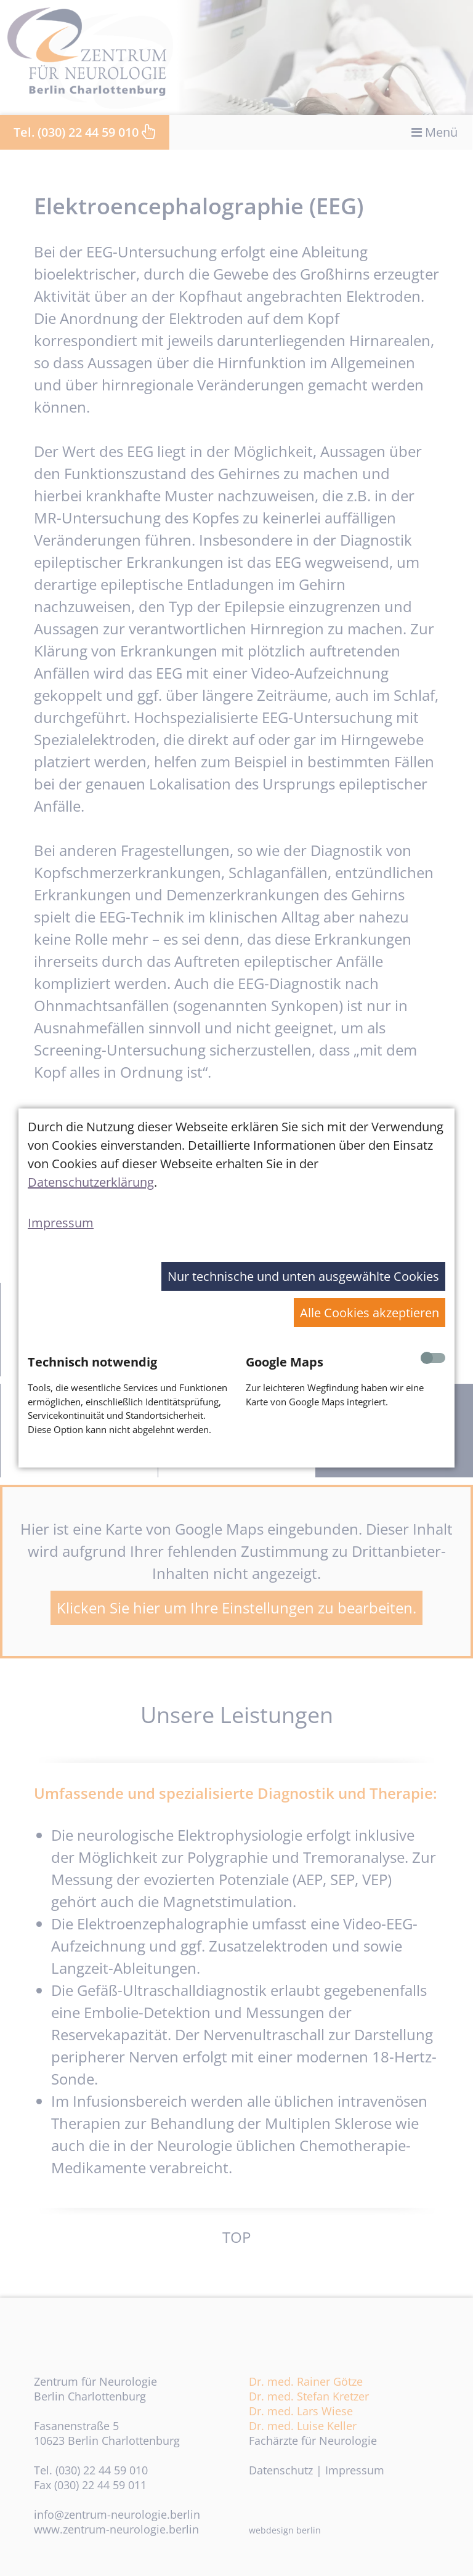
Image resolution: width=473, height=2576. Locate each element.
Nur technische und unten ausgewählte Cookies (303, 1276)
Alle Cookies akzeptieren (369, 1312)
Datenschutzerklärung (91, 1182)
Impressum (61, 1222)
